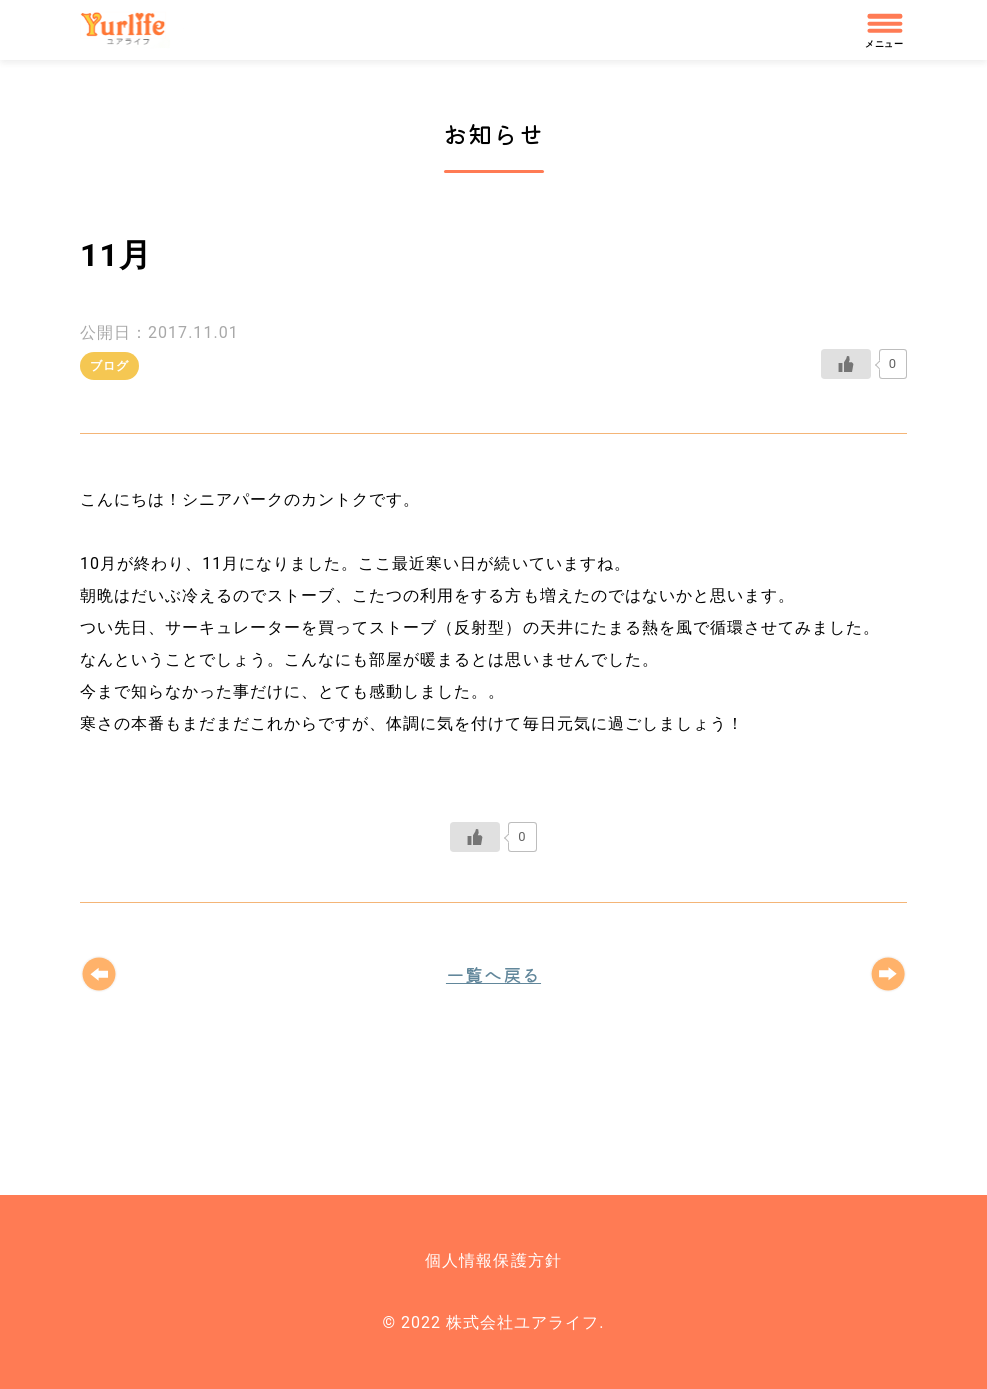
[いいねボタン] (846, 364)
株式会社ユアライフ (132, 30)
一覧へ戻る (493, 974)
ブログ (109, 366)
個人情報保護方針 (493, 1260)
